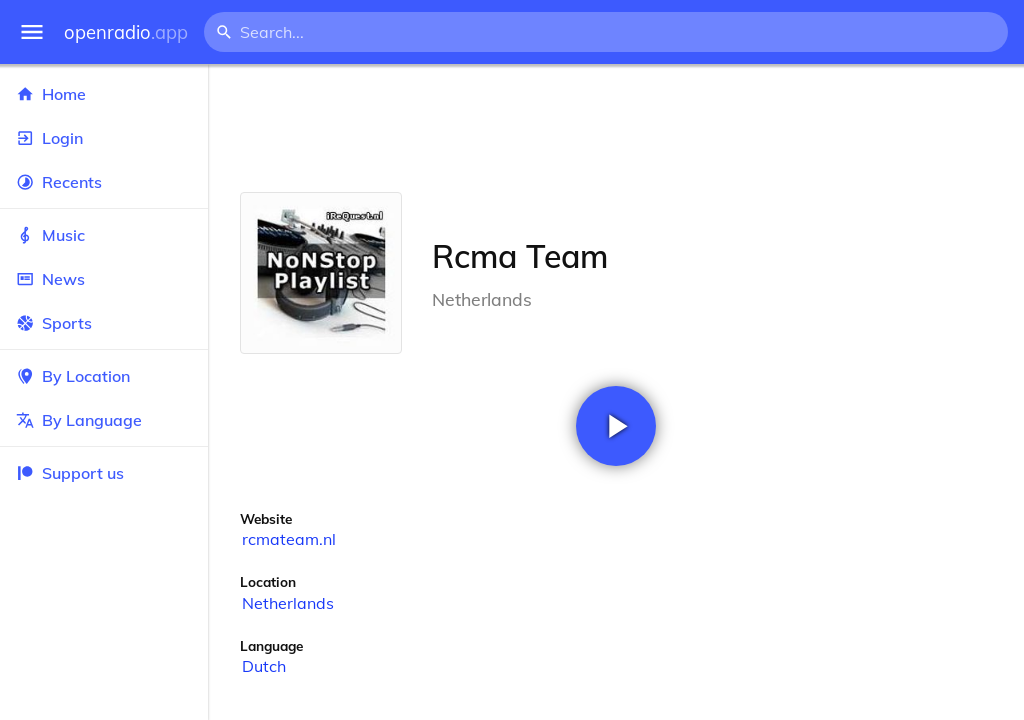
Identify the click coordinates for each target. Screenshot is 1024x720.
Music (104, 235)
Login (104, 138)
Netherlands (288, 603)
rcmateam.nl (289, 539)
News (104, 279)
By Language (104, 420)
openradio (126, 32)
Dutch (264, 666)
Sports (104, 323)
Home (104, 94)
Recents (104, 182)
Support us (70, 473)
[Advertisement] (616, 128)
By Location (104, 376)
